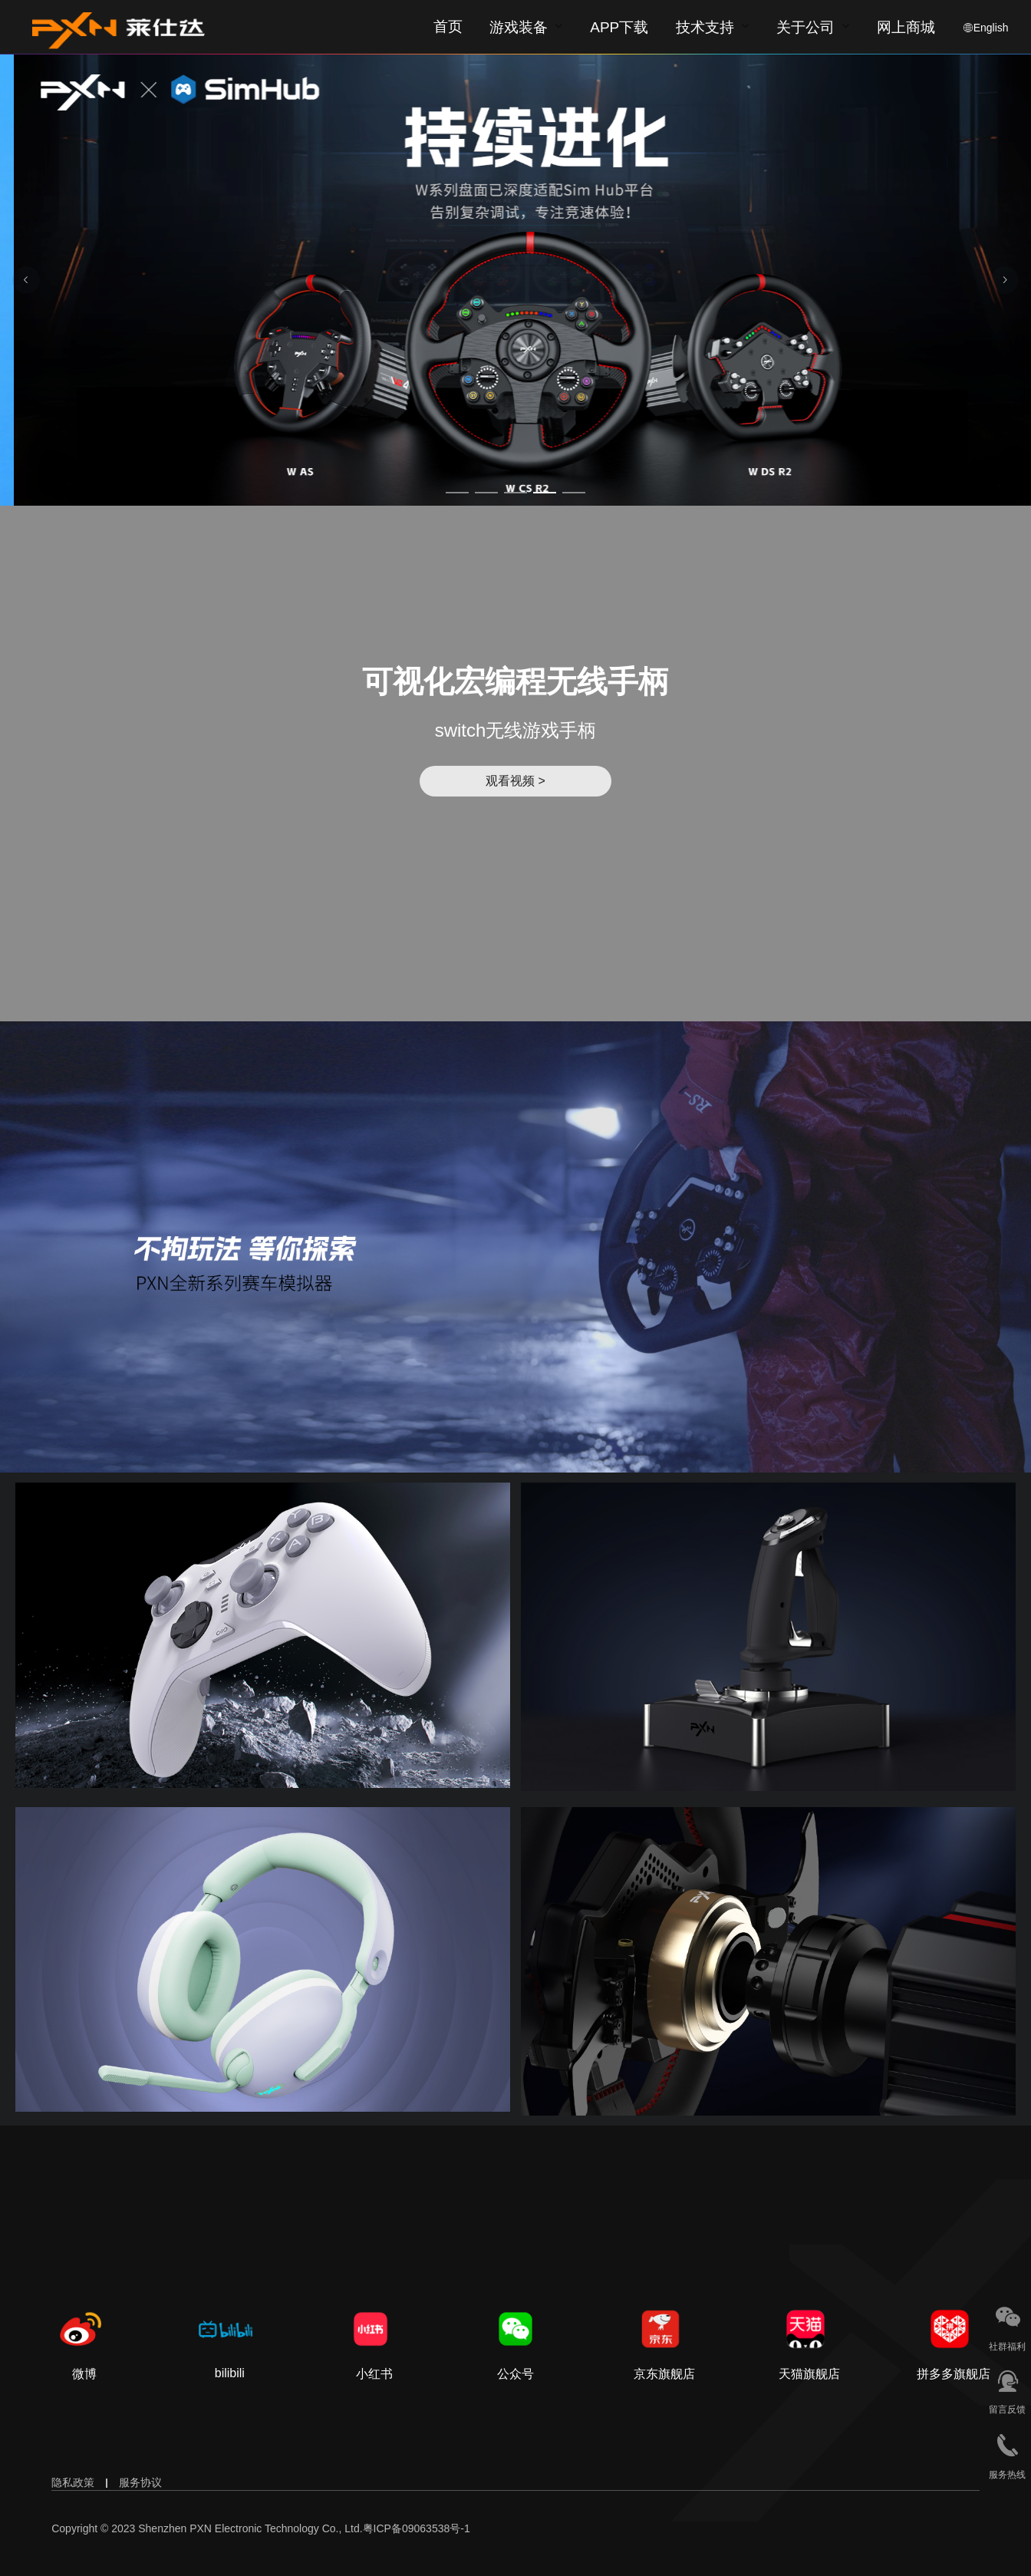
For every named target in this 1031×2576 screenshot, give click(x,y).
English (991, 27)
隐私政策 (72, 2482)
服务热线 (1007, 2474)
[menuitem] (526, 27)
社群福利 (1007, 2346)
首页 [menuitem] (448, 26)
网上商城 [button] (906, 28)
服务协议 (140, 2482)
